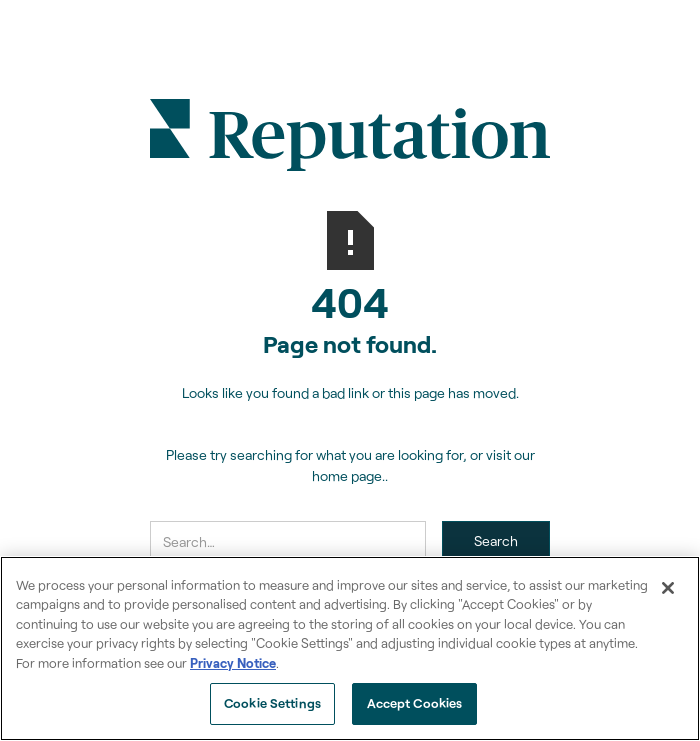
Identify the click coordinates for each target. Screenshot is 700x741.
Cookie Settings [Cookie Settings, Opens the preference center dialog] (272, 703)
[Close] (668, 588)
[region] (350, 648)
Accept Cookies (415, 703)
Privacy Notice (233, 663)
